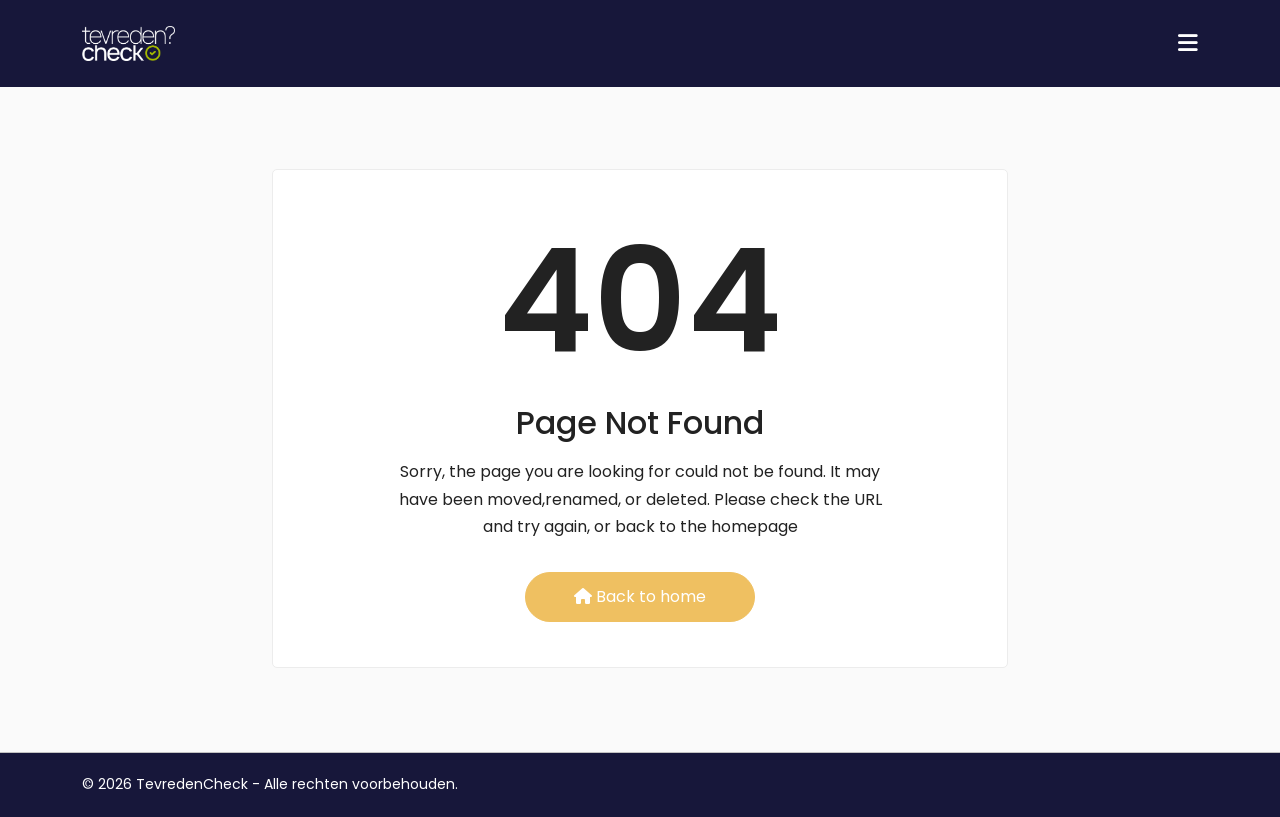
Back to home (640, 596)
